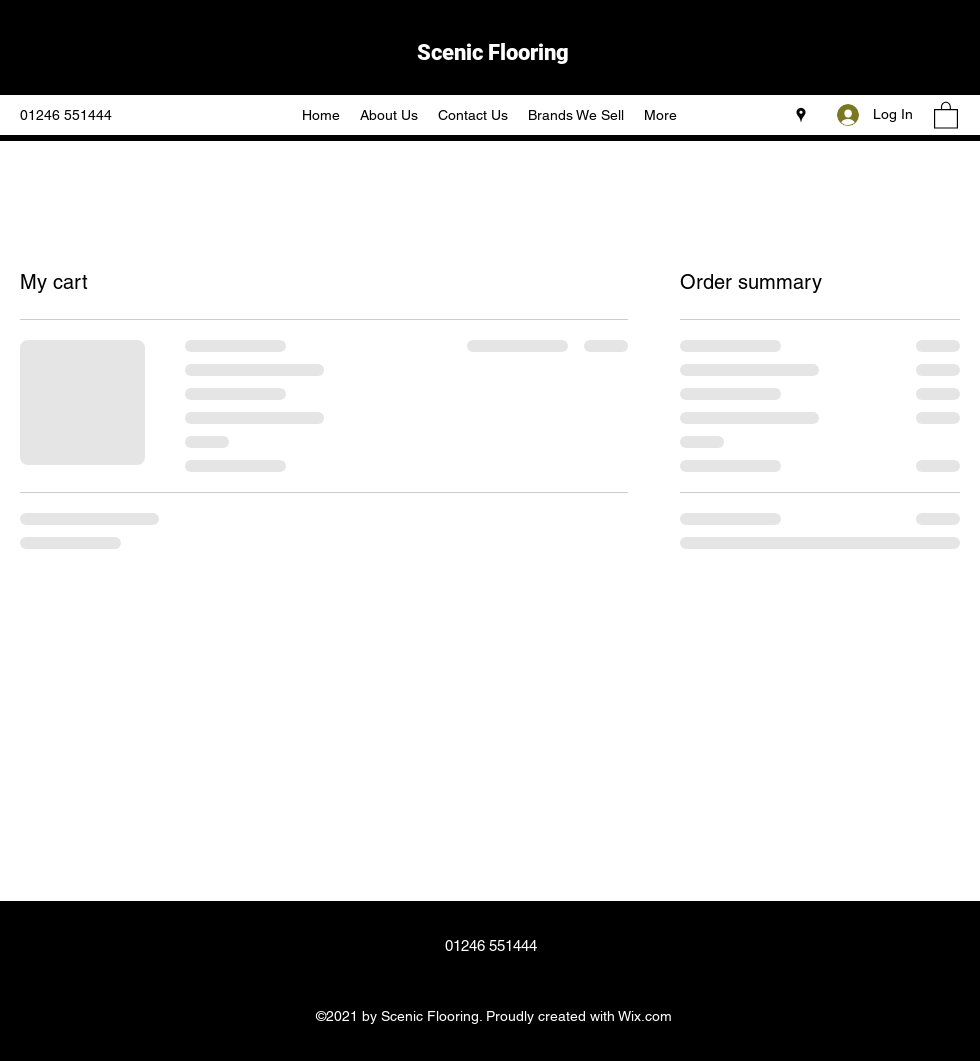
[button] (946, 114)
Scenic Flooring (493, 52)
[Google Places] (801, 115)
